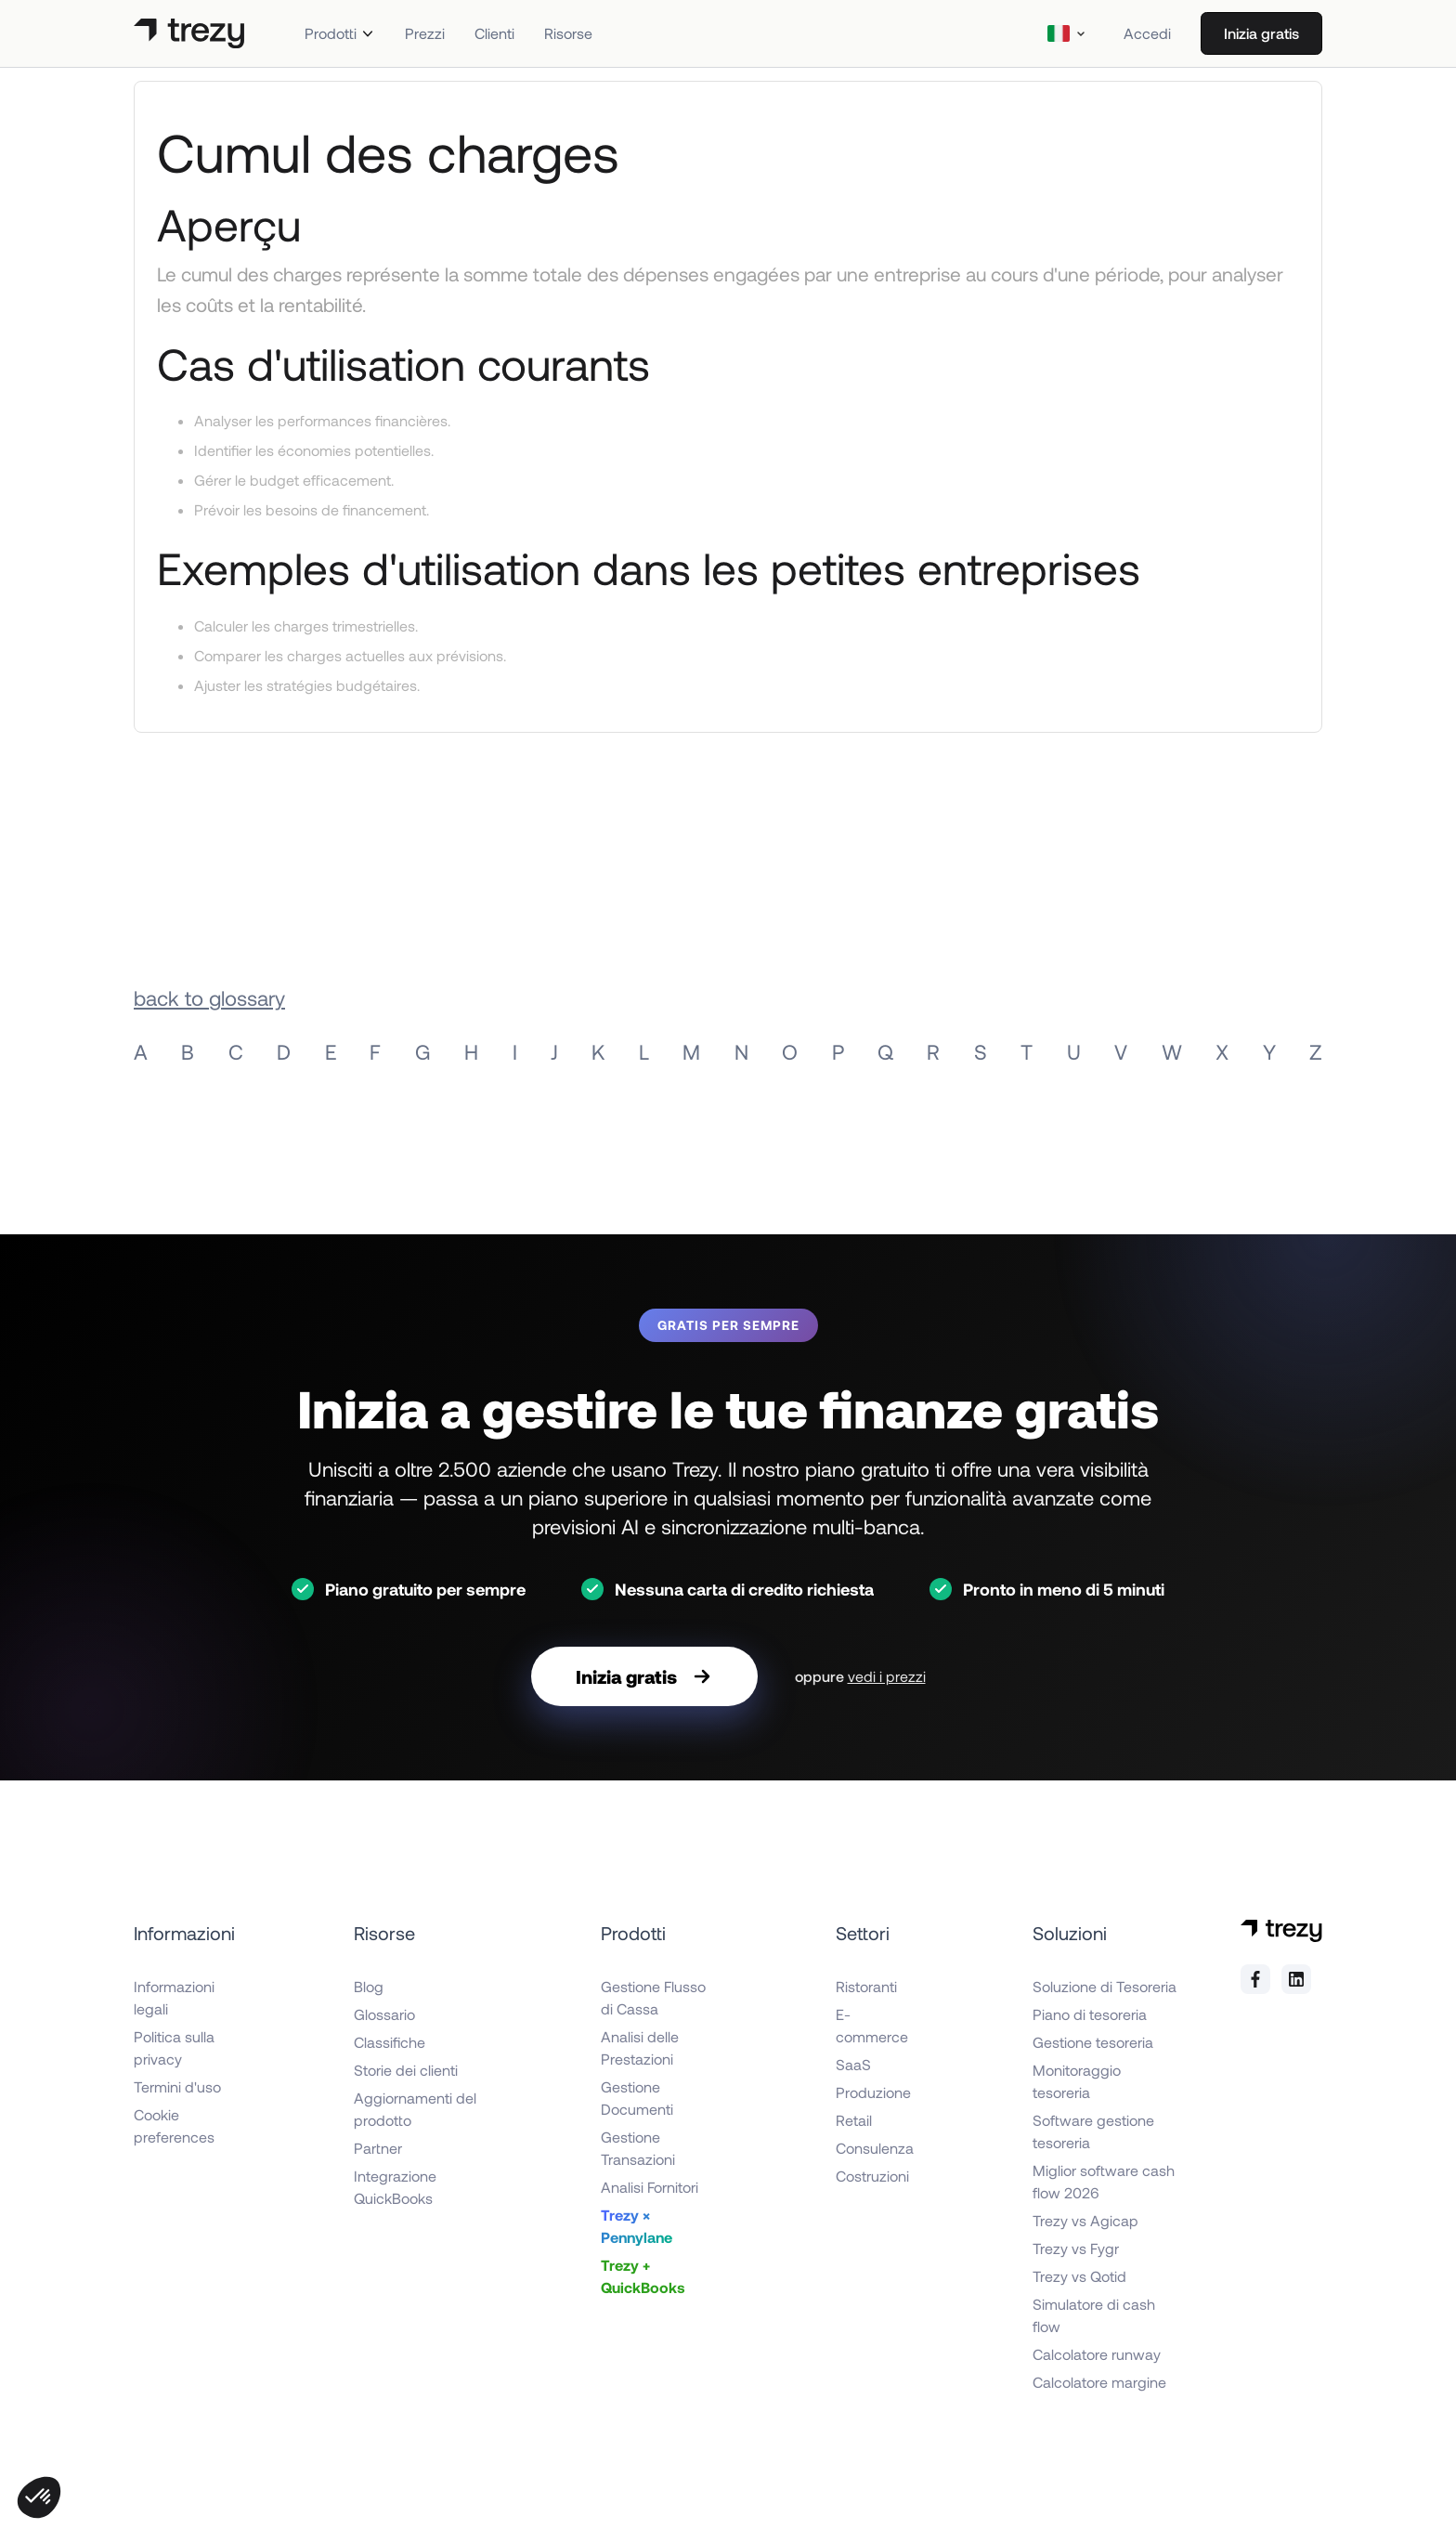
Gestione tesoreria (1093, 2042)
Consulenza (875, 2148)
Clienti (494, 33)
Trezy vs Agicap (1085, 2220)
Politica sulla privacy (174, 2047)
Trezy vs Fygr (1076, 2248)
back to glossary (209, 997)
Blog (369, 1986)
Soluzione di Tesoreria (1104, 1986)
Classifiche (389, 2042)
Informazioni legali (174, 1997)
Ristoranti (866, 1986)
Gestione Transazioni (638, 2148)
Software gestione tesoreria (1093, 2131)
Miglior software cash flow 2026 (1104, 2181)
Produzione (873, 2092)
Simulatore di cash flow (1094, 2315)
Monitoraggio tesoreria (1077, 2081)
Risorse (568, 33)
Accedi (1147, 33)
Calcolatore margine (1099, 2382)
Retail (854, 2120)
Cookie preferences (174, 2125)
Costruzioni (872, 2175)
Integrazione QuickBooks (395, 2187)
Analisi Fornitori (649, 2187)
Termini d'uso (177, 2086)
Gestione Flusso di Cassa (653, 1997)
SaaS (853, 2064)
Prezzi (425, 33)
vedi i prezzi (887, 1676)
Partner (378, 2148)
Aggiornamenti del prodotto (415, 2109)
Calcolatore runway (1097, 2354)
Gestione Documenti (637, 2098)
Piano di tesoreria (1090, 2014)
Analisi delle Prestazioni (640, 2047)
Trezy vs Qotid (1079, 2276)
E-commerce (872, 2025)
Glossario (384, 2014)
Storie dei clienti (406, 2070)
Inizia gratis (1261, 33)
